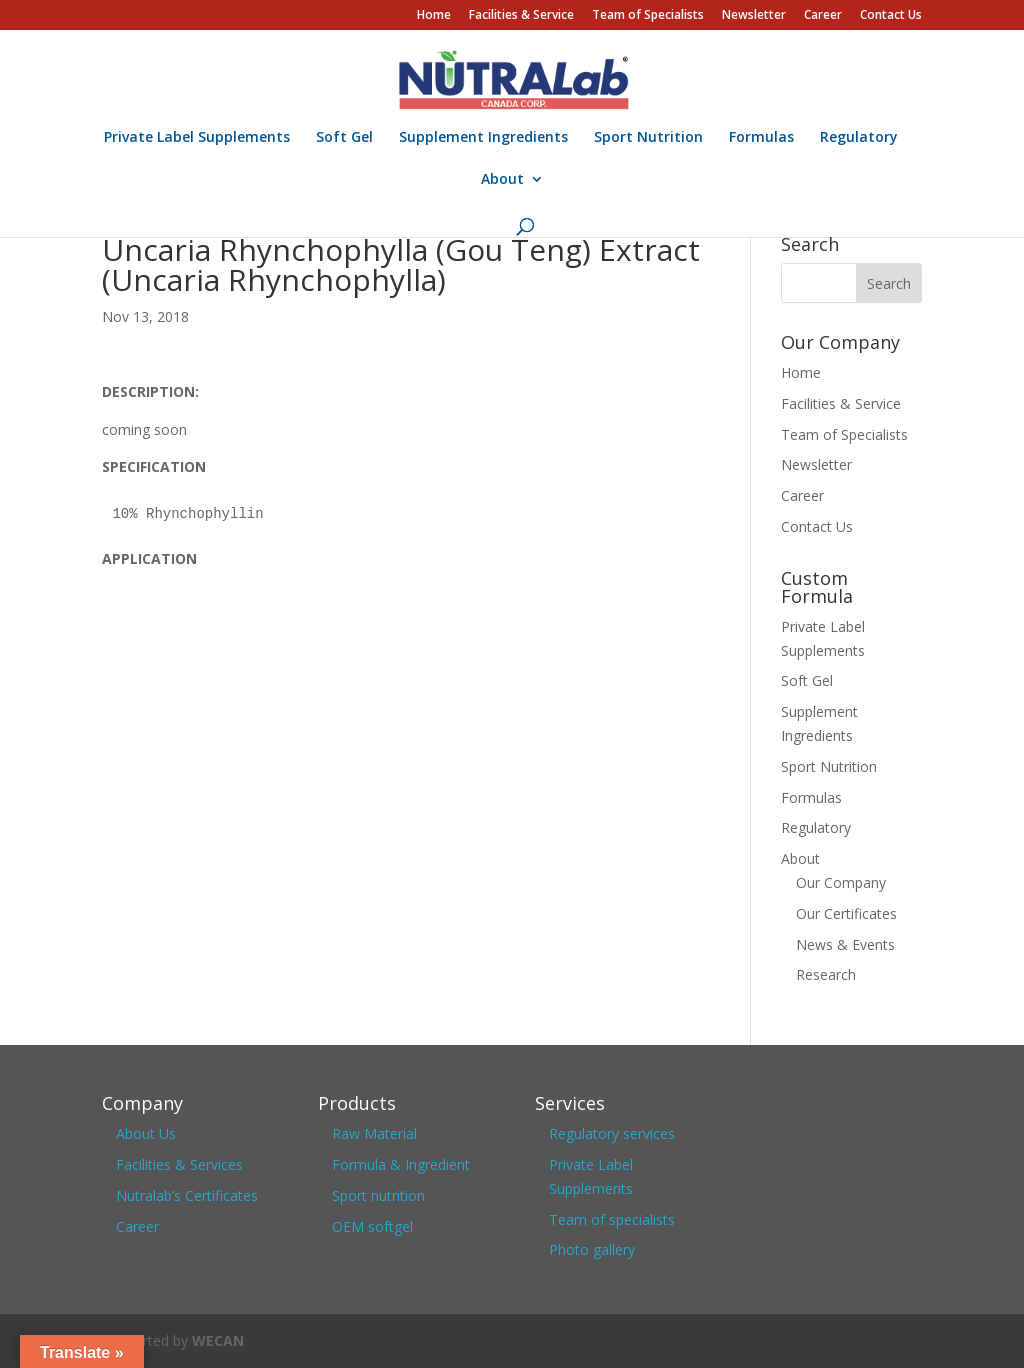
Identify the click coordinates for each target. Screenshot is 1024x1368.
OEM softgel (372, 1226)
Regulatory (859, 138)
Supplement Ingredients (483, 138)
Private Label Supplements (197, 138)
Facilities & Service (521, 16)
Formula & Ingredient (401, 1164)
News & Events (845, 944)
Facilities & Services (179, 1164)
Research (826, 974)
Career (823, 16)
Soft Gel (344, 138)
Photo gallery (592, 1249)
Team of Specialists (648, 16)
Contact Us (891, 16)
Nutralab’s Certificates (187, 1195)
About (502, 180)
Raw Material (374, 1133)
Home (434, 16)
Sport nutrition (378, 1195)
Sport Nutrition (648, 138)
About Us (146, 1133)
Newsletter (754, 16)
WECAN (218, 1340)
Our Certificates (846, 913)
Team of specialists (612, 1219)
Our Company (841, 882)
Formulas (761, 138)
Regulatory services (612, 1133)
